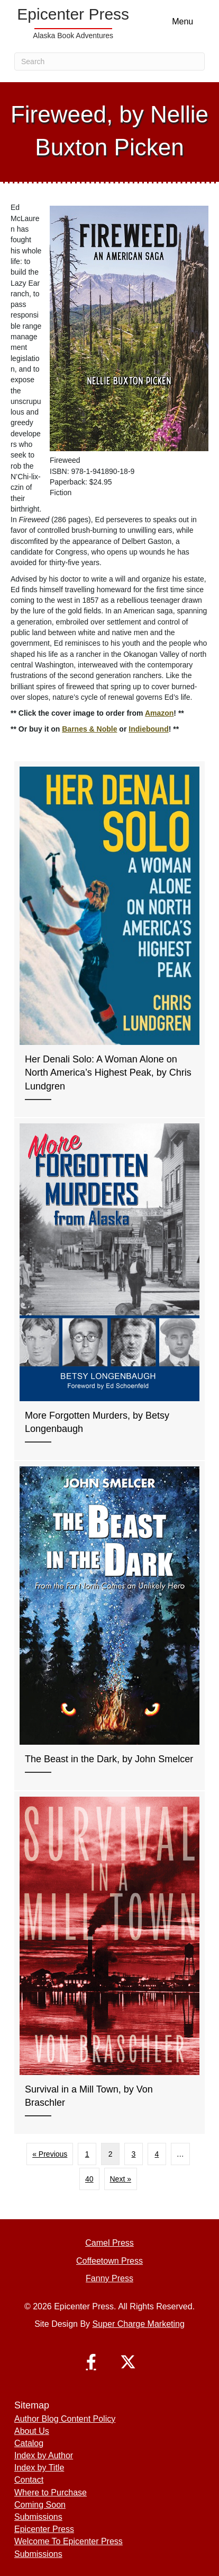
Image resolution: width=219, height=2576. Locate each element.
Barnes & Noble (89, 729)
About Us (31, 2431)
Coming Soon (40, 2504)
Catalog (28, 2443)
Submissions (38, 2516)
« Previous (49, 2154)
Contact (28, 2479)
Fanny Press (109, 2278)
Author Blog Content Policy (64, 2418)
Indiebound (148, 729)
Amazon (159, 713)
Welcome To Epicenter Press (68, 2541)
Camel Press (109, 2242)
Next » (120, 2179)
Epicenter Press (44, 2529)
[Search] (109, 61)
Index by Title (39, 2467)
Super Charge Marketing (139, 2323)
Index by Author (43, 2455)
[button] (91, 2362)
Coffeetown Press (109, 2260)
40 (89, 2179)
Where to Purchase (50, 2492)
